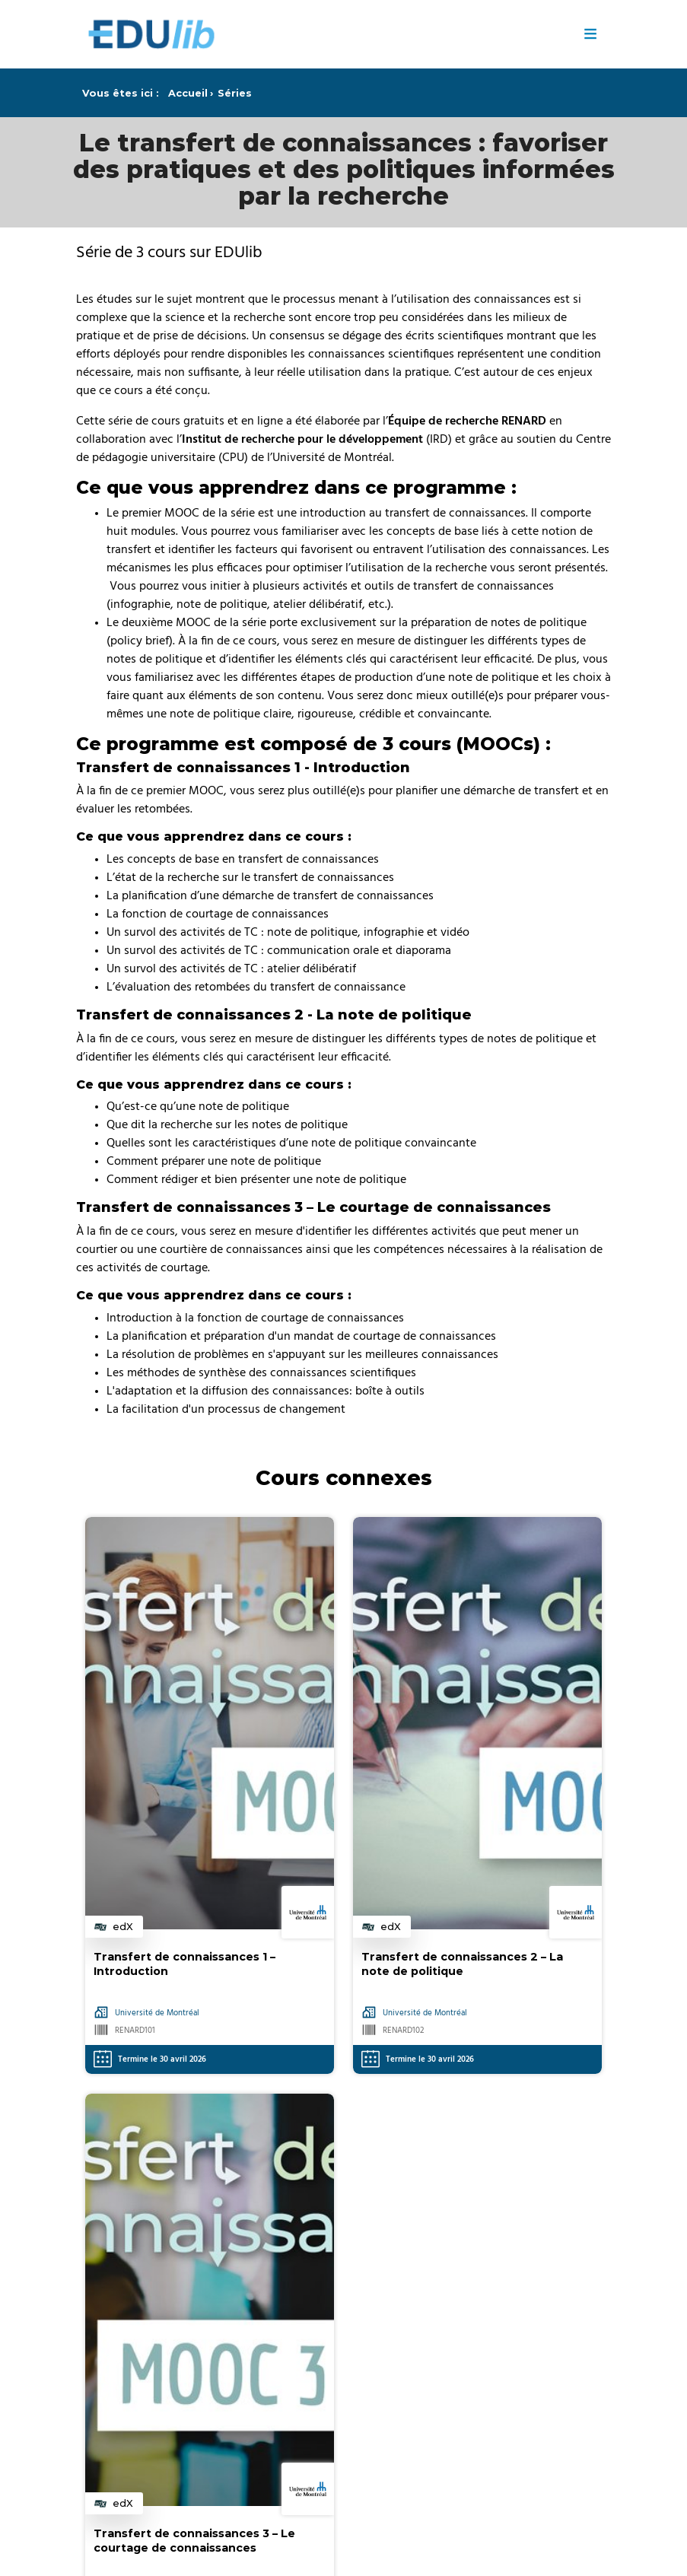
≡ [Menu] (591, 34)
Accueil (188, 93)
